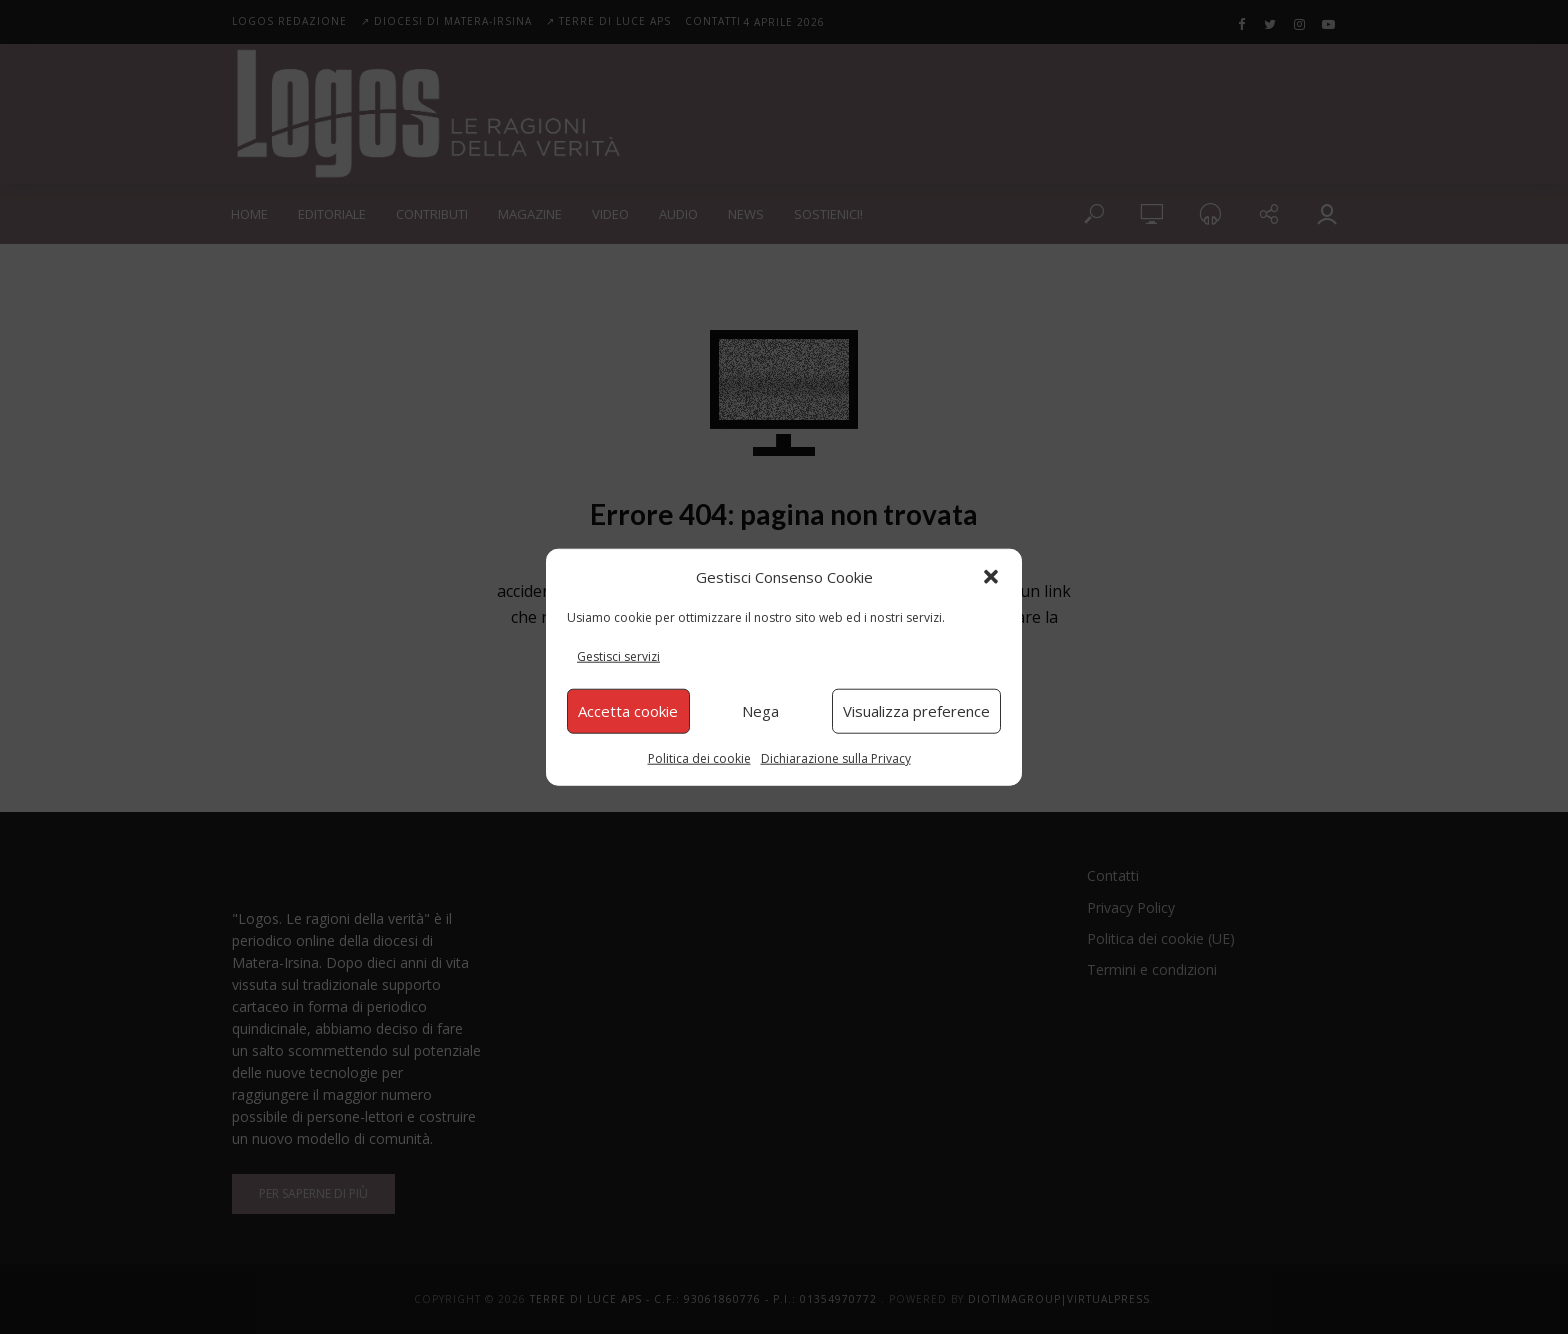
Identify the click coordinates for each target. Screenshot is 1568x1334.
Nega (760, 711)
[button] (991, 577)
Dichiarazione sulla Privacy (836, 757)
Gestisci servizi (618, 656)
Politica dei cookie (699, 757)
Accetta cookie (628, 711)
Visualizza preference (916, 711)
